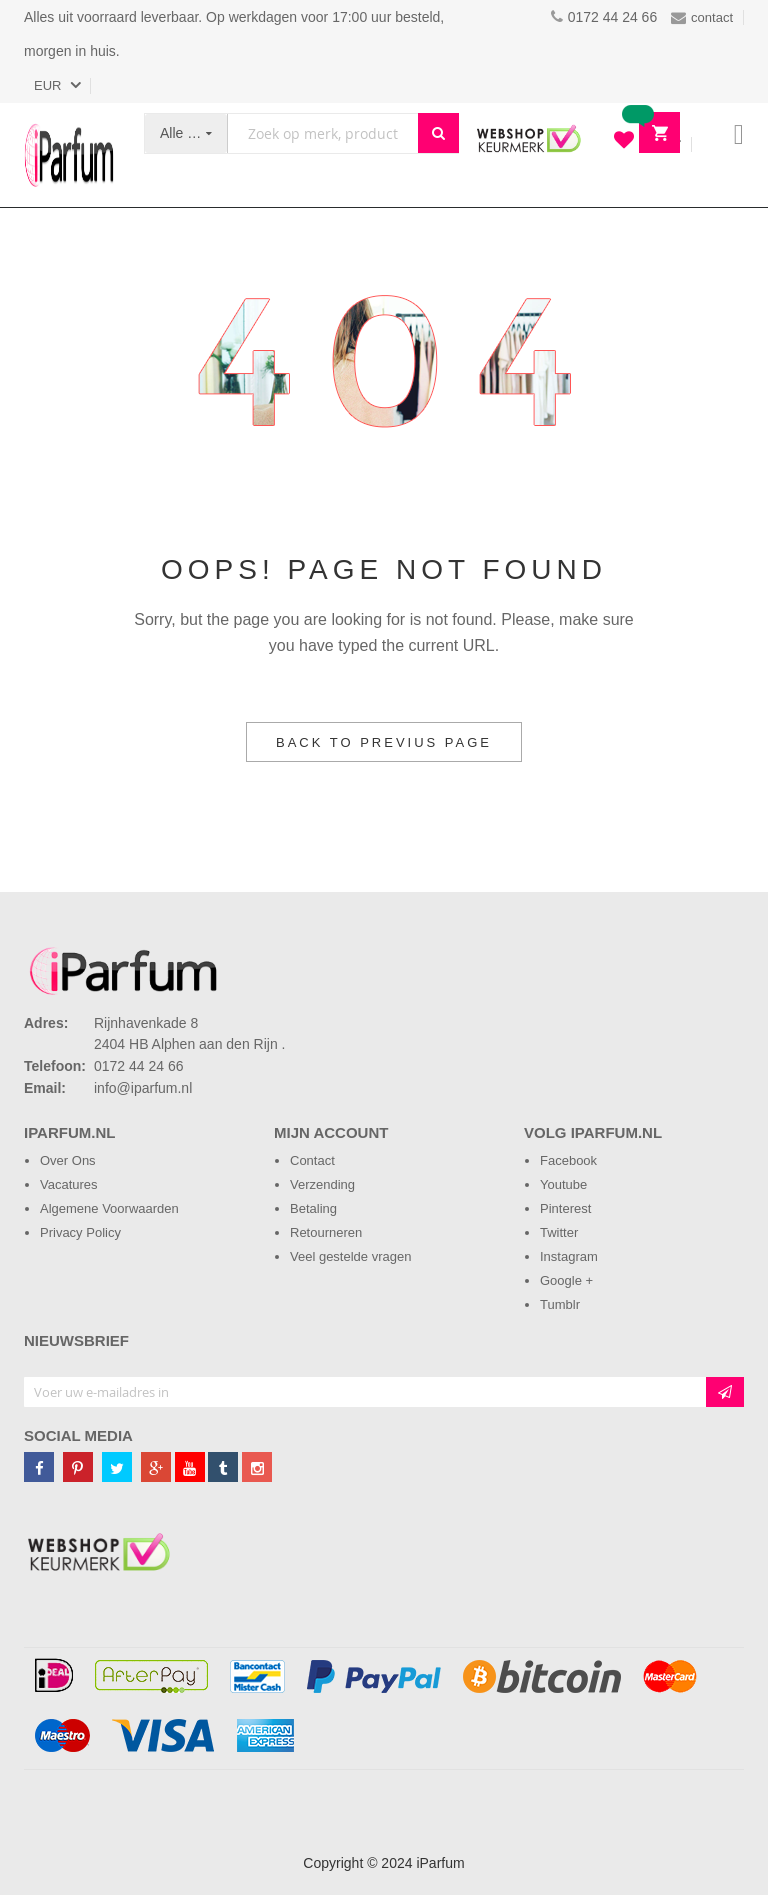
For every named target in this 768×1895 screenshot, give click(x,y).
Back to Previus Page (384, 742)
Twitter (559, 1232)
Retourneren (326, 1232)
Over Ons (68, 1160)
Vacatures (69, 1184)
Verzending (322, 1184)
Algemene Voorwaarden (109, 1208)
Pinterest (565, 1208)
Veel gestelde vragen (350, 1256)
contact (702, 17)
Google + (566, 1280)
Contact (312, 1160)
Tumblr (560, 1304)
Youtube (563, 1184)
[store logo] (69, 155)
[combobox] (323, 133)
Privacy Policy (80, 1232)
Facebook (568, 1160)
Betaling (313, 1208)
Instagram (569, 1256)
